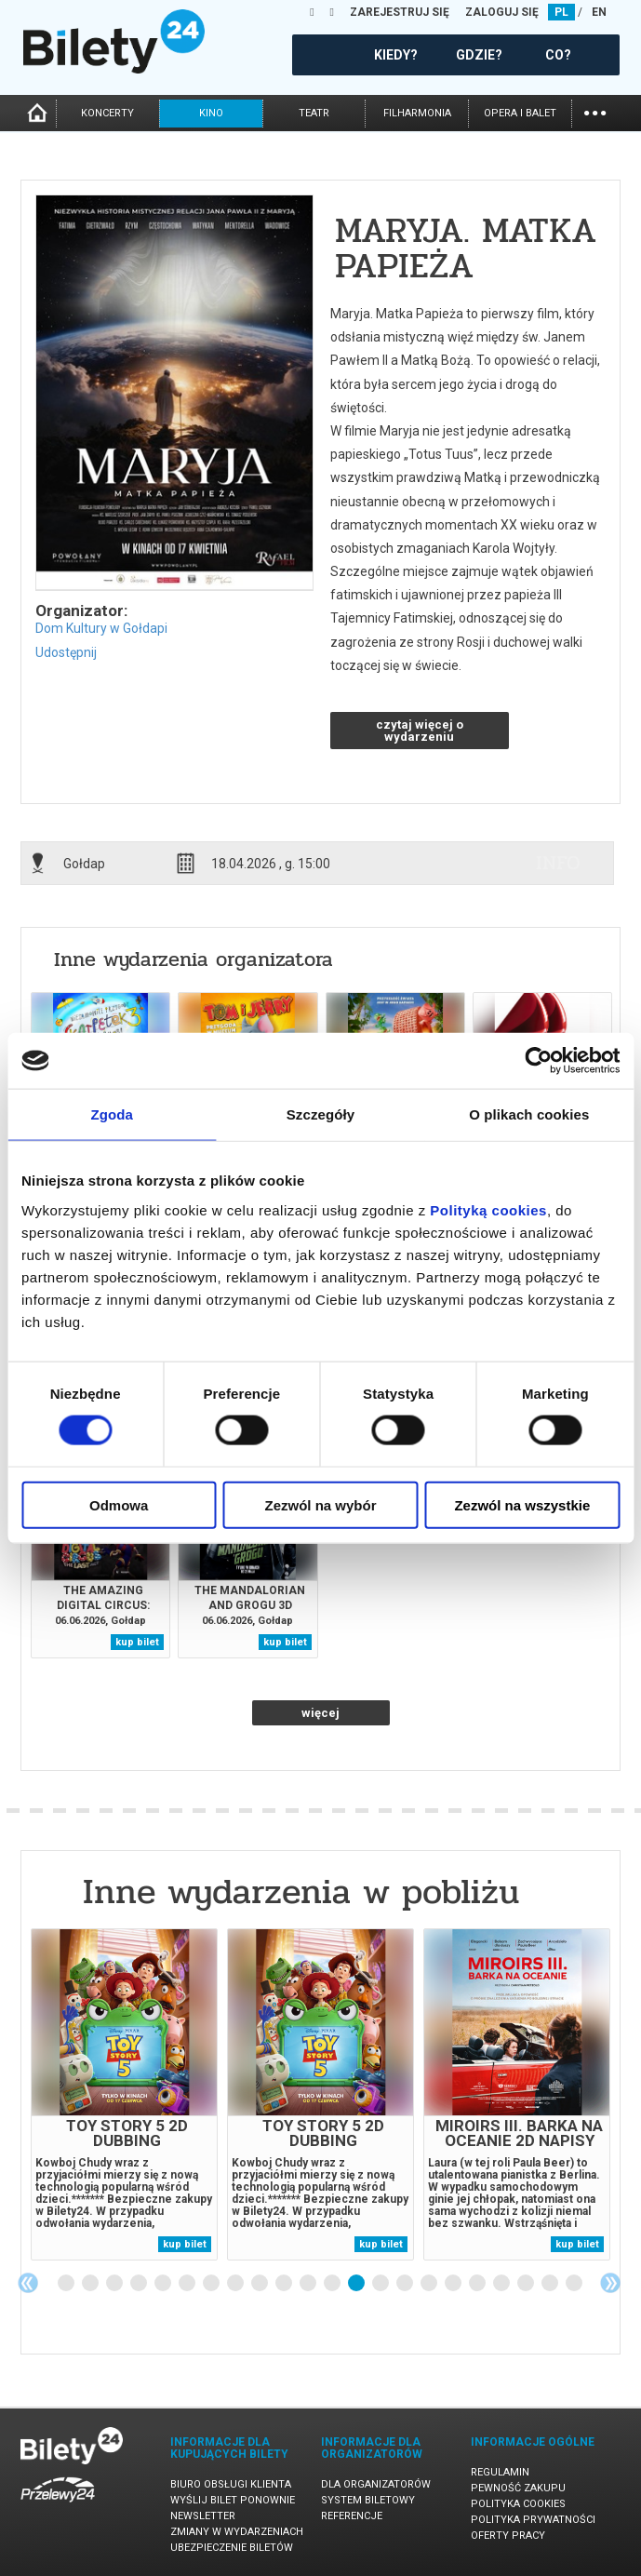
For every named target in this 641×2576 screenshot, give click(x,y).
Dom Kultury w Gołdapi (101, 628)
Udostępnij (66, 652)
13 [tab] (357, 2283)
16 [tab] (430, 2283)
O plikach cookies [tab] (529, 1114)
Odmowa (118, 1504)
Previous (28, 2283)
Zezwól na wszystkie (522, 1504)
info (558, 863)
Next (610, 2283)
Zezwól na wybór (321, 1504)
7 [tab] (212, 2283)
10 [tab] (284, 2283)
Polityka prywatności (533, 2520)
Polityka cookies (518, 2504)
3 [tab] (115, 2283)
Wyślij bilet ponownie (232, 2500)
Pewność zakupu (518, 2488)
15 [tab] (405, 2283)
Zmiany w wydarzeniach (236, 2532)
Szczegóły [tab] (320, 1114)
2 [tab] (91, 2283)
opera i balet (520, 113)
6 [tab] (188, 2283)
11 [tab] (309, 2283)
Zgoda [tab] (111, 1114)
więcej (320, 1713)
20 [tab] (526, 2283)
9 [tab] (260, 2283)
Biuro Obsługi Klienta (230, 2484)
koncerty (107, 113)
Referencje (351, 2516)
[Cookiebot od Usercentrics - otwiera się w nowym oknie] (538, 1061)
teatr (314, 113)
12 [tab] (333, 2283)
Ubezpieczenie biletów (231, 2548)
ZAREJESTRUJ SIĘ (399, 12)
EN (599, 12)
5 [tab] (163, 2283)
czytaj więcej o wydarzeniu (419, 731)
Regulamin (500, 2472)
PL (561, 12)
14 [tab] (381, 2283)
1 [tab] (67, 2283)
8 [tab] (236, 2283)
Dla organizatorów (376, 2484)
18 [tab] (478, 2283)
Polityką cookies (488, 1209)
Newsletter (202, 2516)
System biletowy (368, 2500)
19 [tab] (502, 2283)
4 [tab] (139, 2283)
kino (211, 113)
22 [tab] (575, 2283)
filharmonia (417, 113)
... (595, 111)
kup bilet (137, 1642)
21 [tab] (550, 2283)
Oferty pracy (508, 2535)
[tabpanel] (124, 2094)
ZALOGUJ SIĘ (502, 12)
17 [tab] (454, 2283)
